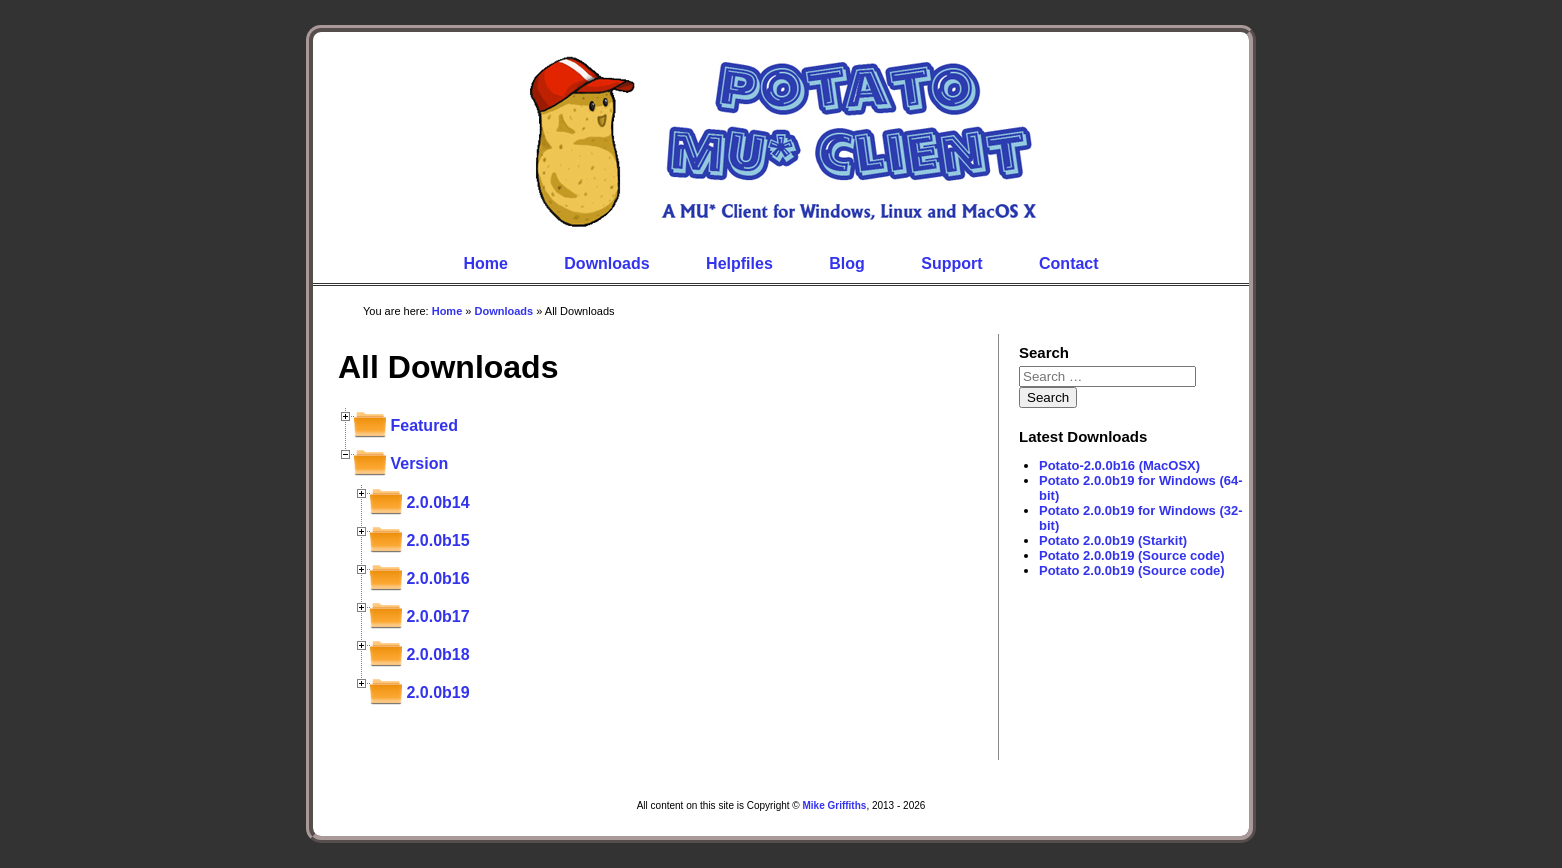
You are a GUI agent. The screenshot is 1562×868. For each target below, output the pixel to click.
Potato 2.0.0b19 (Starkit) (1113, 540)
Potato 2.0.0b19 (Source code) (1132, 555)
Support (951, 263)
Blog (847, 263)
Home (485, 263)
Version (419, 463)
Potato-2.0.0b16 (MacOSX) (1119, 465)
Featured (424, 425)
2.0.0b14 (437, 502)
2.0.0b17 (437, 616)
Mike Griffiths (834, 805)
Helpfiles (739, 263)
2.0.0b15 (437, 540)
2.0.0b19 (437, 692)
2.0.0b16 (437, 578)
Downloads (606, 263)
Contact (1069, 263)
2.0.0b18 (437, 654)
